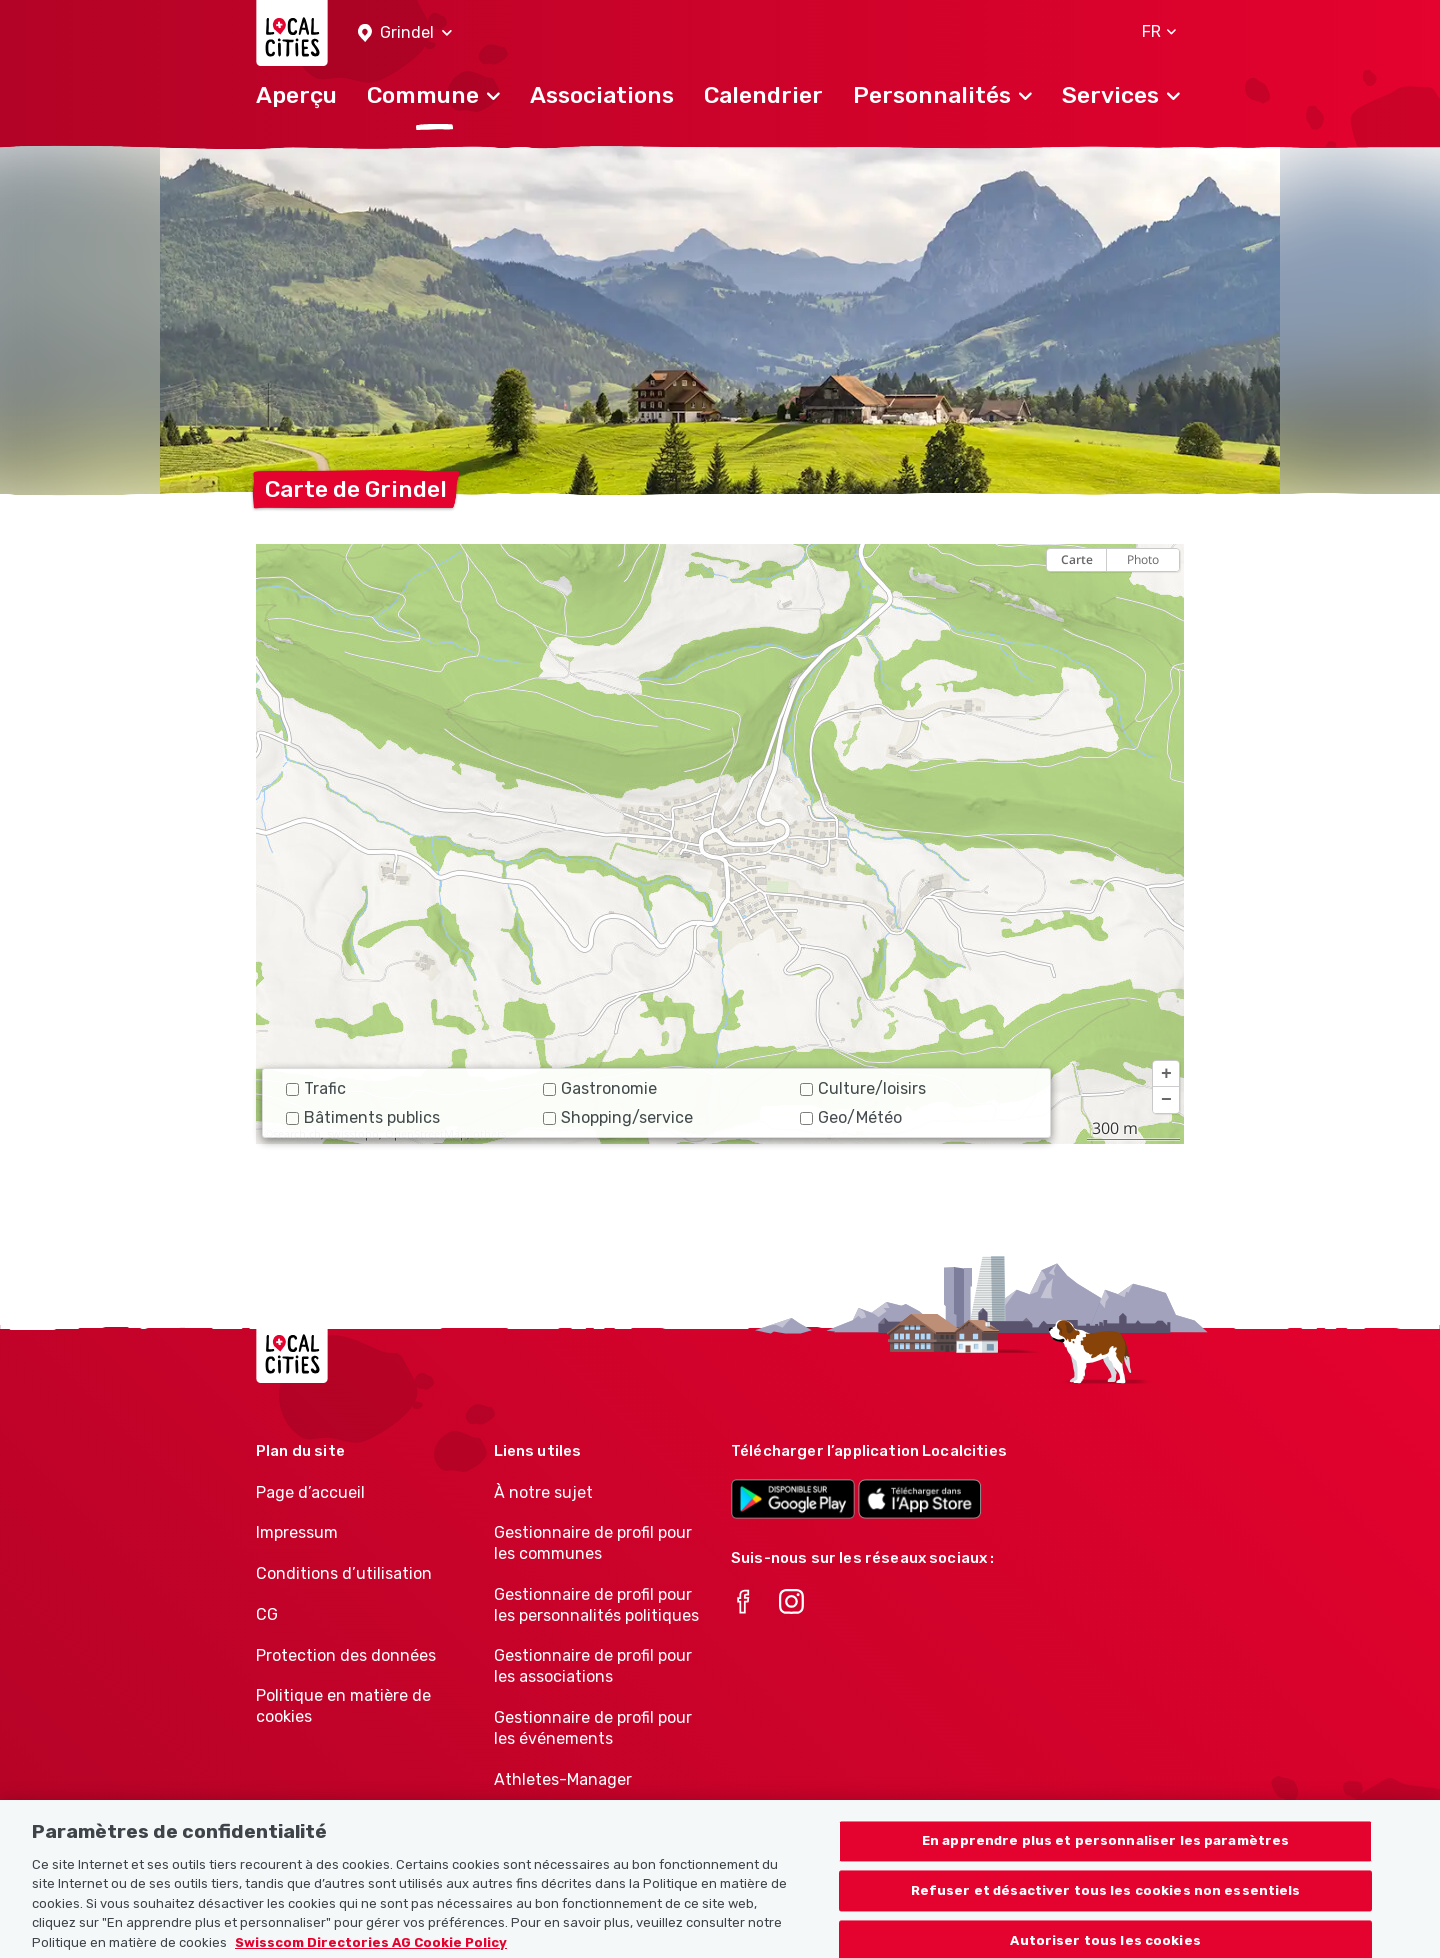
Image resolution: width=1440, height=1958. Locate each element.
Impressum (297, 1532)
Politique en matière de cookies (343, 1706)
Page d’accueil (310, 1492)
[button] (405, 33)
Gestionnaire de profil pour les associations (593, 1666)
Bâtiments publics (363, 1117)
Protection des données (346, 1655)
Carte (1077, 559)
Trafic (316, 1088)
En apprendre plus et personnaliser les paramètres (1105, 1856)
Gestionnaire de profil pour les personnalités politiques (596, 1605)
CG (267, 1614)
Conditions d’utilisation (344, 1573)
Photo (1143, 559)
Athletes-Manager (563, 1779)
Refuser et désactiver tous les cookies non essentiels (1106, 1906)
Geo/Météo (851, 1117)
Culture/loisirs (863, 1088)
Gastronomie (600, 1088)
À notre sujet (543, 1492)
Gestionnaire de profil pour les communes (593, 1543)
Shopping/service (618, 1117)
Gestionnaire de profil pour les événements (593, 1728)
